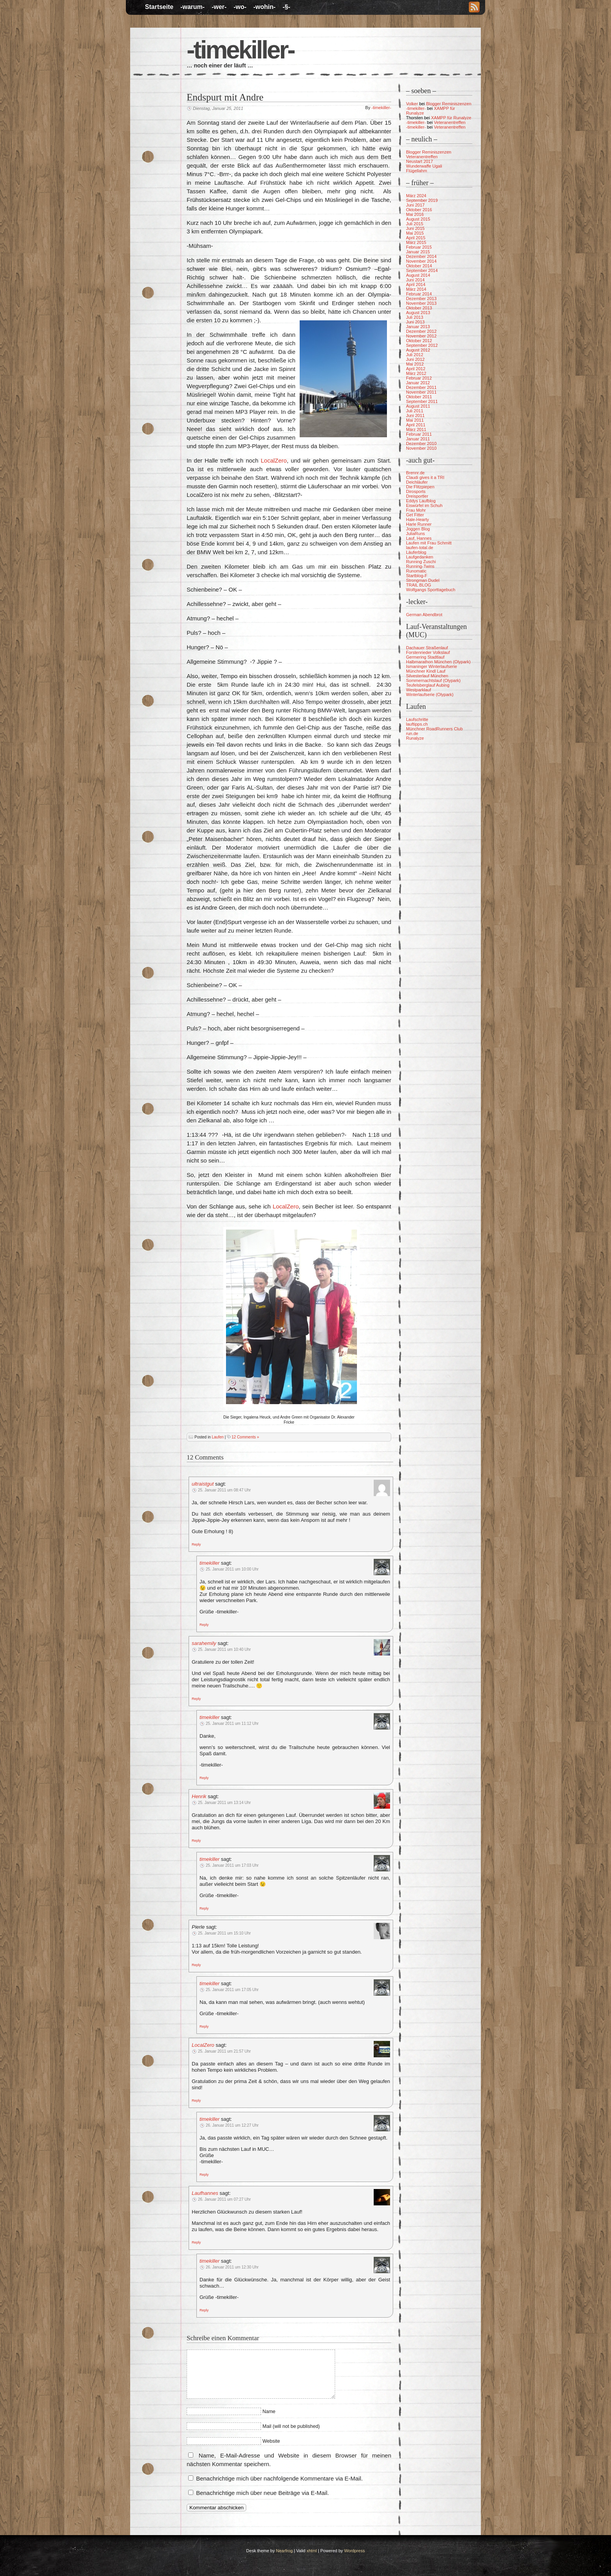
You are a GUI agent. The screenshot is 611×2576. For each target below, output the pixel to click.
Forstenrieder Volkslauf (428, 652)
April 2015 (416, 237)
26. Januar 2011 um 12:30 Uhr (232, 2267)
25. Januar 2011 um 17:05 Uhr (232, 1990)
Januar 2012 (418, 382)
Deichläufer (417, 482)
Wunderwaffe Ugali (424, 166)
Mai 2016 (415, 214)
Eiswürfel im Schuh (424, 505)
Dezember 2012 (421, 331)
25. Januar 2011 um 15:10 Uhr (224, 1933)
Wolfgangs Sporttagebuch (430, 589)
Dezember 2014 (421, 256)
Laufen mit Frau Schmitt (429, 543)
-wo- (239, 7)
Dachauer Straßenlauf (427, 647)
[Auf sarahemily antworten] (196, 1698)
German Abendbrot (424, 614)
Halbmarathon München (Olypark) (438, 661)
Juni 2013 (415, 322)
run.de (412, 733)
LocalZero (274, 460)
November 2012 (421, 336)
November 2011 (421, 392)
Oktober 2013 (419, 308)
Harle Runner (418, 524)
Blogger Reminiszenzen (448, 103)
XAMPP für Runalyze (451, 117)
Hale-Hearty (417, 519)
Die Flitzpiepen (420, 486)
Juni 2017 (415, 205)
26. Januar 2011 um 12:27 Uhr (232, 2125)
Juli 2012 (414, 354)
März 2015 (416, 242)
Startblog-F (416, 575)
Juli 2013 (414, 317)
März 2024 (416, 195)
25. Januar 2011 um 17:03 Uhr (232, 1865)
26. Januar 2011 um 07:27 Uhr (224, 2199)
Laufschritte (417, 719)
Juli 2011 (414, 410)
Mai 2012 (415, 364)
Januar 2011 (418, 438)
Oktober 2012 (419, 340)
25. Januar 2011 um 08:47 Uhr (224, 1490)
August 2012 (418, 350)
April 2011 (416, 424)
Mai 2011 (415, 420)
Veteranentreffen (450, 122)
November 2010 (421, 448)
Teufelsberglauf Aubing (427, 685)
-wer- (219, 7)
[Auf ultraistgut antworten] (196, 1544)
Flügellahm (416, 170)
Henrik (199, 1796)
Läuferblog (416, 552)
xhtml (312, 2550)
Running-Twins (420, 566)
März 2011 (416, 429)
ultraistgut (203, 1484)
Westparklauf (418, 689)
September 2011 (422, 401)
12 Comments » (245, 1437)
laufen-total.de (419, 547)
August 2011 (418, 406)
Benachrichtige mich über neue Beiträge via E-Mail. (262, 2492)
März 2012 (416, 373)
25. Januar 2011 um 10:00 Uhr (232, 1569)
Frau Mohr (416, 510)
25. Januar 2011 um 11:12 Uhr (232, 1723)
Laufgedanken (419, 557)
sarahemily (204, 1643)
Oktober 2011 (419, 396)
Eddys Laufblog (421, 500)
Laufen (218, 1437)
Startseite (159, 7)
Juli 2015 (414, 223)
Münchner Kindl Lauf (425, 671)
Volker (412, 103)
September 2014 (422, 270)
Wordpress (354, 2550)
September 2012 (422, 345)
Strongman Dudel (423, 580)
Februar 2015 (419, 247)
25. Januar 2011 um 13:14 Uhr (224, 1802)
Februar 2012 (419, 378)
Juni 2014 (415, 279)
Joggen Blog (418, 529)
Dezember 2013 (421, 298)
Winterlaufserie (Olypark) (430, 694)
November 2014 (421, 261)
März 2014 (416, 289)
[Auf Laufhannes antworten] (196, 2242)
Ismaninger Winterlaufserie (431, 666)
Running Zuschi (421, 561)
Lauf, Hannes (418, 538)
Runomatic (416, 571)
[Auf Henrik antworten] (196, 1840)
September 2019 (422, 200)
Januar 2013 (418, 326)
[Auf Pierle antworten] (196, 1964)
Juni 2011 (415, 415)
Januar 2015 (418, 251)
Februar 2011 (419, 434)
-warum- (192, 7)
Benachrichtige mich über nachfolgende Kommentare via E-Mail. (279, 2478)
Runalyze (415, 738)
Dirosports (416, 491)
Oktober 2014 (419, 265)
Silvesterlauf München (427, 675)
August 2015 (418, 219)
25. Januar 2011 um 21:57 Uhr (224, 2051)
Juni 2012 (415, 359)
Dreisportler (417, 496)
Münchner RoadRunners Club (434, 728)
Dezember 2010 (421, 443)
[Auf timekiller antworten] (204, 1624)
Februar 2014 (419, 294)
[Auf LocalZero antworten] (196, 2100)
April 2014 (416, 284)
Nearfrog (284, 2550)
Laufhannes (205, 2193)
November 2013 (421, 303)
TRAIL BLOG (418, 585)
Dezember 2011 (421, 387)
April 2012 (416, 368)
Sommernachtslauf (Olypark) (433, 680)
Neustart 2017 (419, 161)
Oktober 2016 (419, 209)
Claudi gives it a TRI (425, 477)
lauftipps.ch (417, 724)
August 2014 (418, 275)
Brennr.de (415, 472)
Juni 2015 (415, 228)
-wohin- (264, 7)
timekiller (209, 1563)
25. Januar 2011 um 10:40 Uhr (224, 1649)
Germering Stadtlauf (425, 657)
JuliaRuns (415, 533)
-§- (286, 7)
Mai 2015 (415, 233)
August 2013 (418, 312)
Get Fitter (415, 514)
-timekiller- (240, 50)
